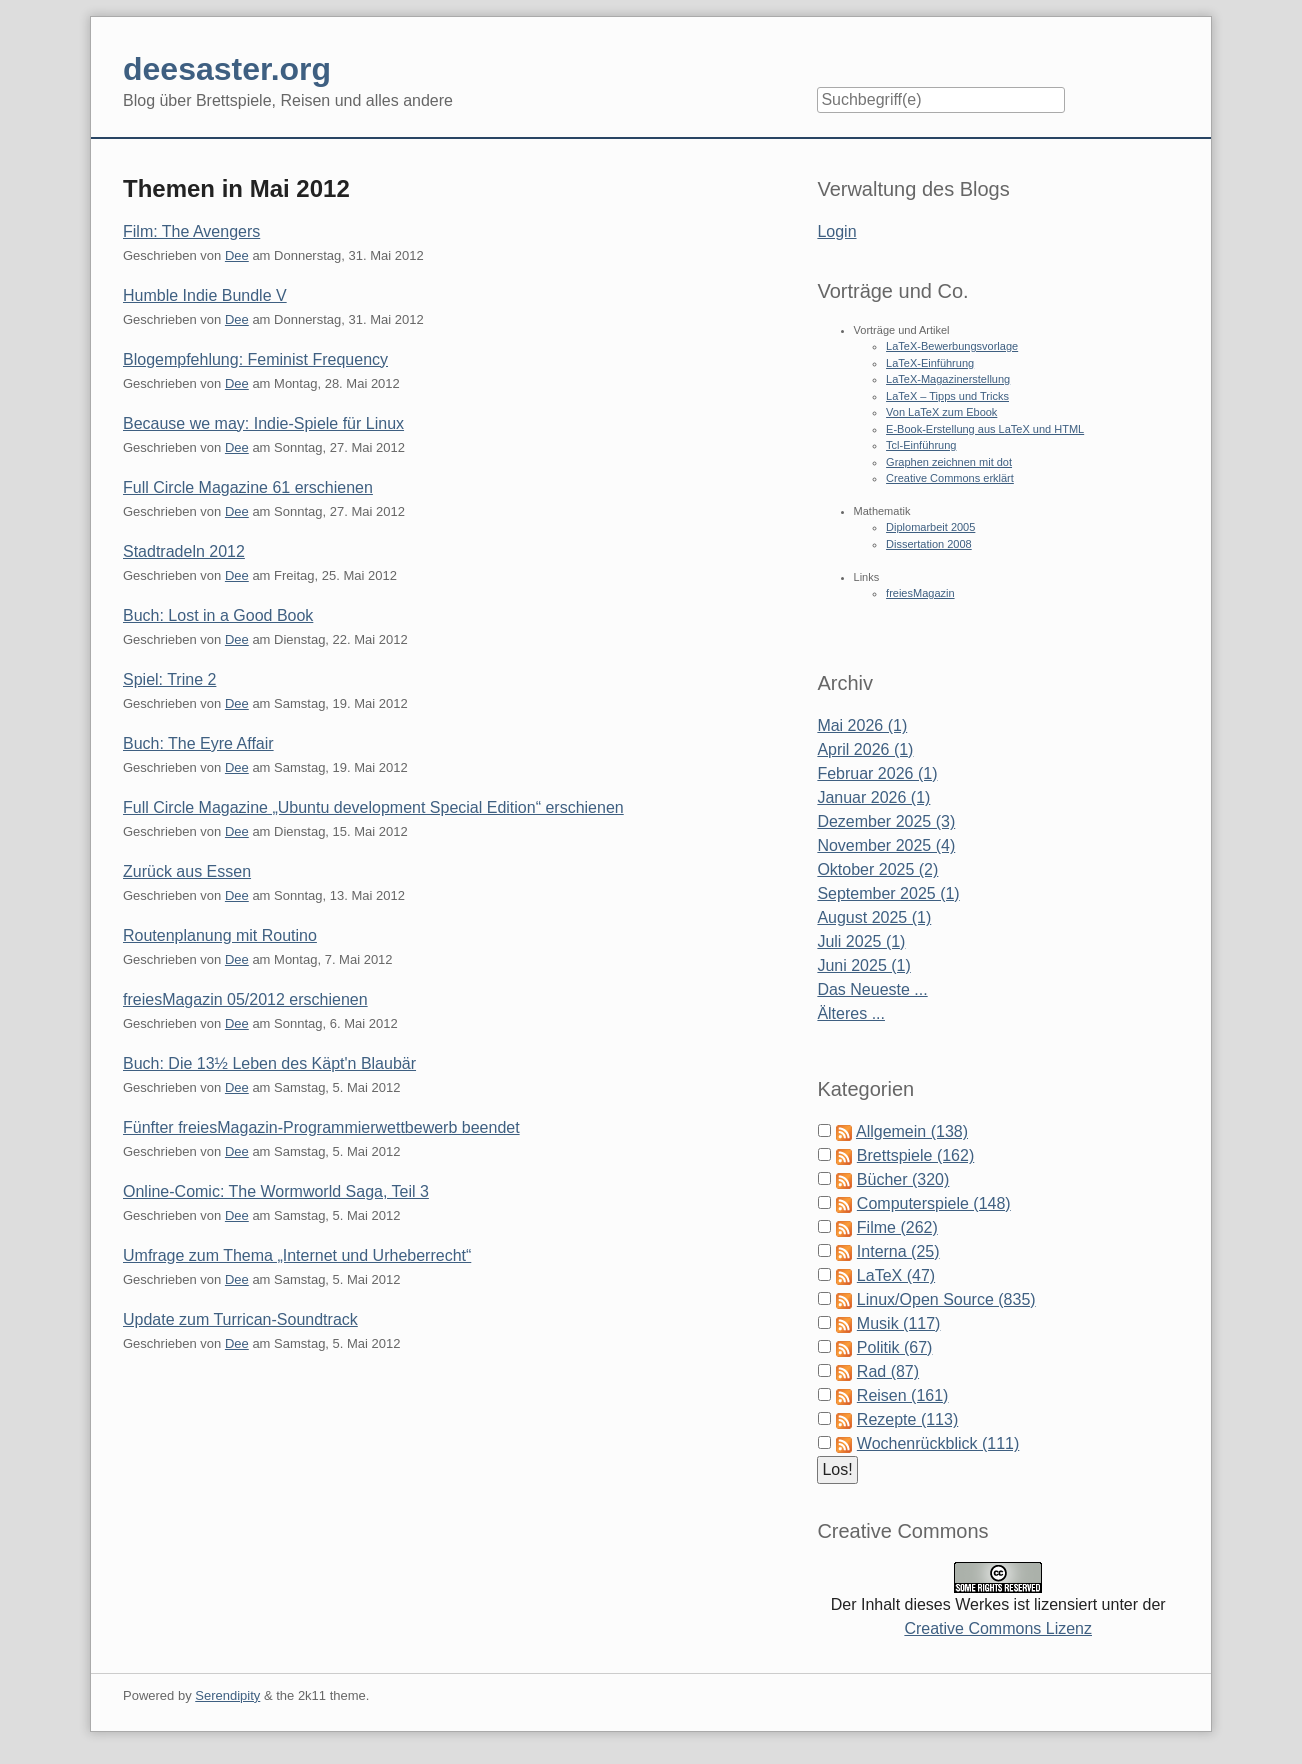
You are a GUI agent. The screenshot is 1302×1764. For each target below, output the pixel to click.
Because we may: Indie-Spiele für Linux (263, 423)
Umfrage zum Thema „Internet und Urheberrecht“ (297, 1255)
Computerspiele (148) (934, 1203)
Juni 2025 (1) (863, 965)
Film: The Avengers (191, 231)
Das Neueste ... (872, 989)
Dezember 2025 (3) (886, 821)
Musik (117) (899, 1323)
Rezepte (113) (907, 1419)
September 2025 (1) (888, 893)
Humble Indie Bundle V (205, 295)
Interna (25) (898, 1251)
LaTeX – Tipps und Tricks (947, 396)
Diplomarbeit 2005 (930, 527)
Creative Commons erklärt (950, 478)
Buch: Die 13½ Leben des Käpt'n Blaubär (269, 1063)
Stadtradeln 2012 (184, 551)
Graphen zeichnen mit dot (949, 462)
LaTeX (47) (896, 1275)
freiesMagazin (920, 593)
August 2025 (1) (874, 917)
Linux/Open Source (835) (946, 1299)
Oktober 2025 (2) (877, 869)
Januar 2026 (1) (873, 797)
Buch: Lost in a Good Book (218, 615)
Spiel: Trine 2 (169, 679)
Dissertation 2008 (929, 544)
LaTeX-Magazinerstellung (948, 379)
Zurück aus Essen (187, 871)
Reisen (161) (903, 1395)
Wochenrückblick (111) (938, 1443)
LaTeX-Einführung (930, 363)
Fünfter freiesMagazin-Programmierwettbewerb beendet (321, 1127)
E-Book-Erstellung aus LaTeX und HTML (985, 429)
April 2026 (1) (865, 749)
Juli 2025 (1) (861, 941)
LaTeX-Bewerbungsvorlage (952, 346)
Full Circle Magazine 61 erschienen (248, 487)
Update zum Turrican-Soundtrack (240, 1319)
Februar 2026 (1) (877, 773)
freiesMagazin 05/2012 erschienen (245, 999)
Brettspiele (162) (915, 1155)
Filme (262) (897, 1227)
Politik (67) (895, 1347)
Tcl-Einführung (921, 445)
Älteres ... (851, 1013)
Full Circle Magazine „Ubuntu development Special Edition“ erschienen (373, 807)
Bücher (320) (903, 1179)
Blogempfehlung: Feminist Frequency (255, 359)
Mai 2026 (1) (862, 725)
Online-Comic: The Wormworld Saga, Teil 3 (276, 1191)
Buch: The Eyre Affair (198, 743)
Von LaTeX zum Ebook (941, 412)
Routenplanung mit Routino (220, 935)
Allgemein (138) (912, 1131)
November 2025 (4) (886, 845)
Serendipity (227, 1695)
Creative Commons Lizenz (998, 1628)
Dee (237, 255)
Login (836, 231)
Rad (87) (888, 1371)
